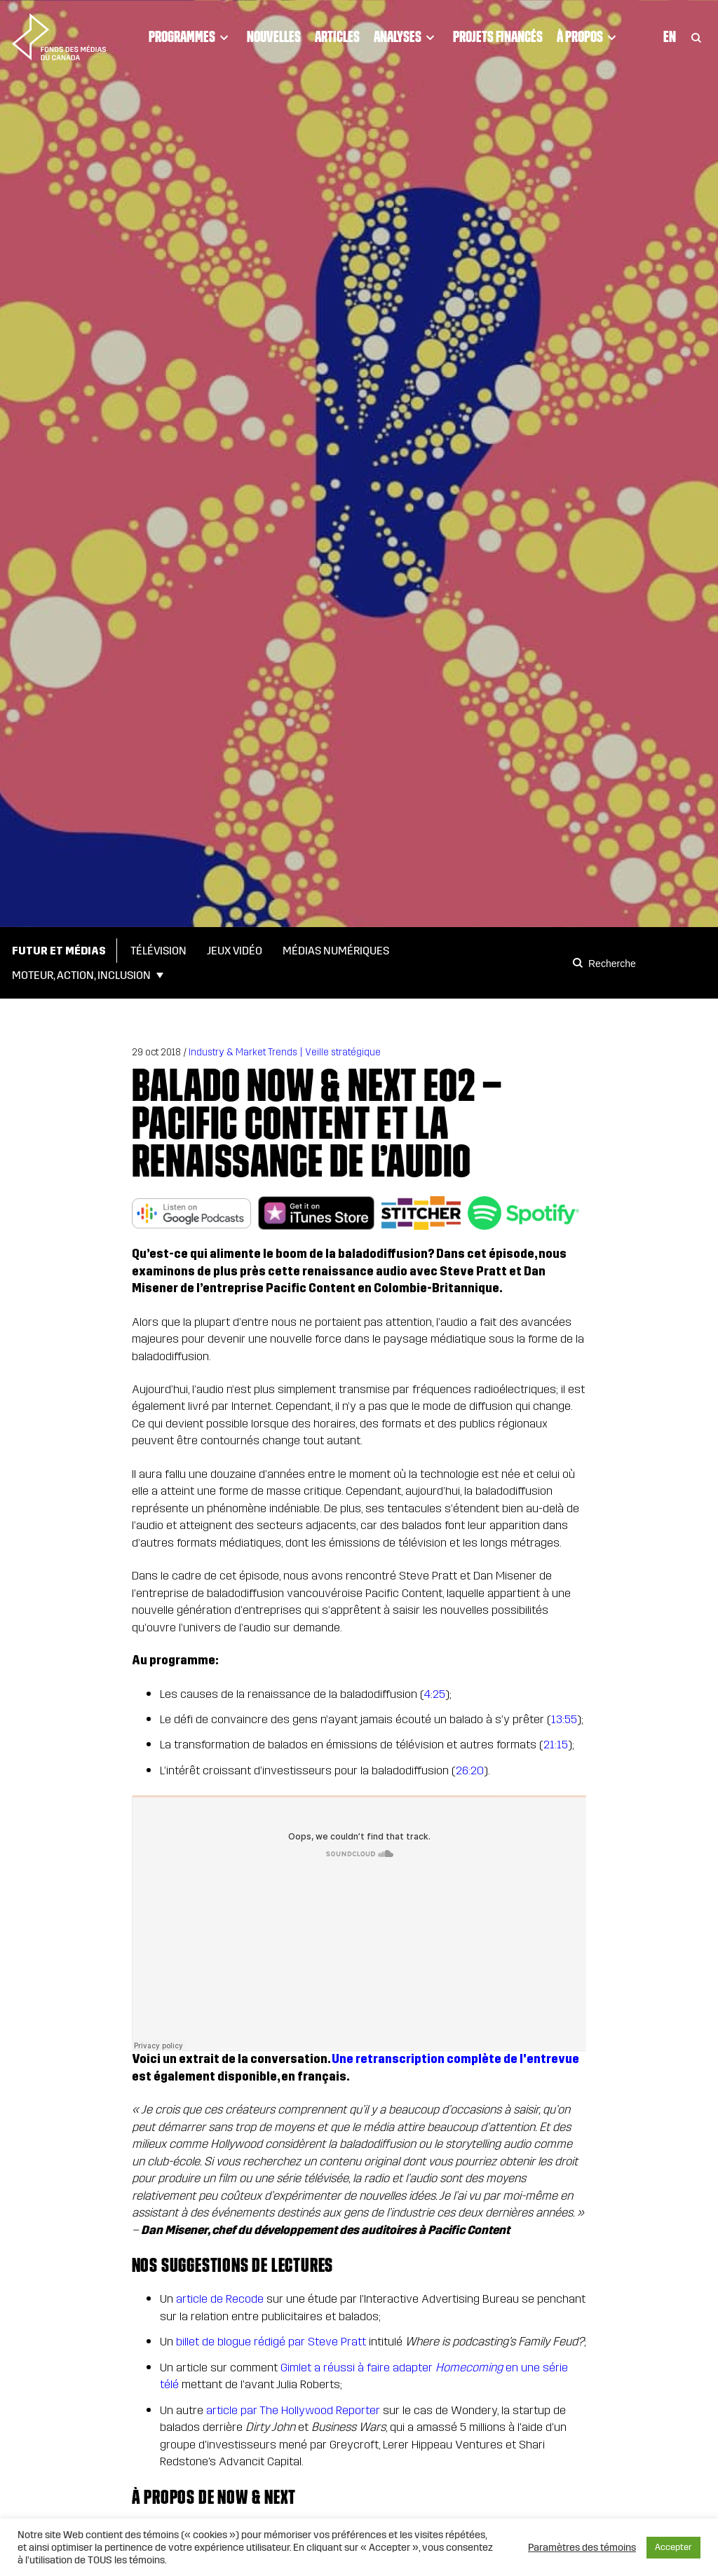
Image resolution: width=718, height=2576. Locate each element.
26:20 (470, 1770)
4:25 (434, 1694)
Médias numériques (336, 950)
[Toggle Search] (696, 37)
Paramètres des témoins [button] (582, 2547)
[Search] (580, 963)
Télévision (158, 950)
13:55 (564, 1719)
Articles (337, 36)
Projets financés (498, 36)
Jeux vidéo (234, 950)
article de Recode (220, 2298)
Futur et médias (59, 950)
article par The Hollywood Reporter (293, 2410)
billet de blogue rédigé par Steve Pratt (271, 2341)
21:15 (555, 1744)
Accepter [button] (673, 2547)
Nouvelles (274, 36)
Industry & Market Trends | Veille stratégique (285, 1052)
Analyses (406, 37)
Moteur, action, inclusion (81, 975)
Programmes (191, 37)
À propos (589, 37)
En (669, 36)
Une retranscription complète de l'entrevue (455, 2059)
